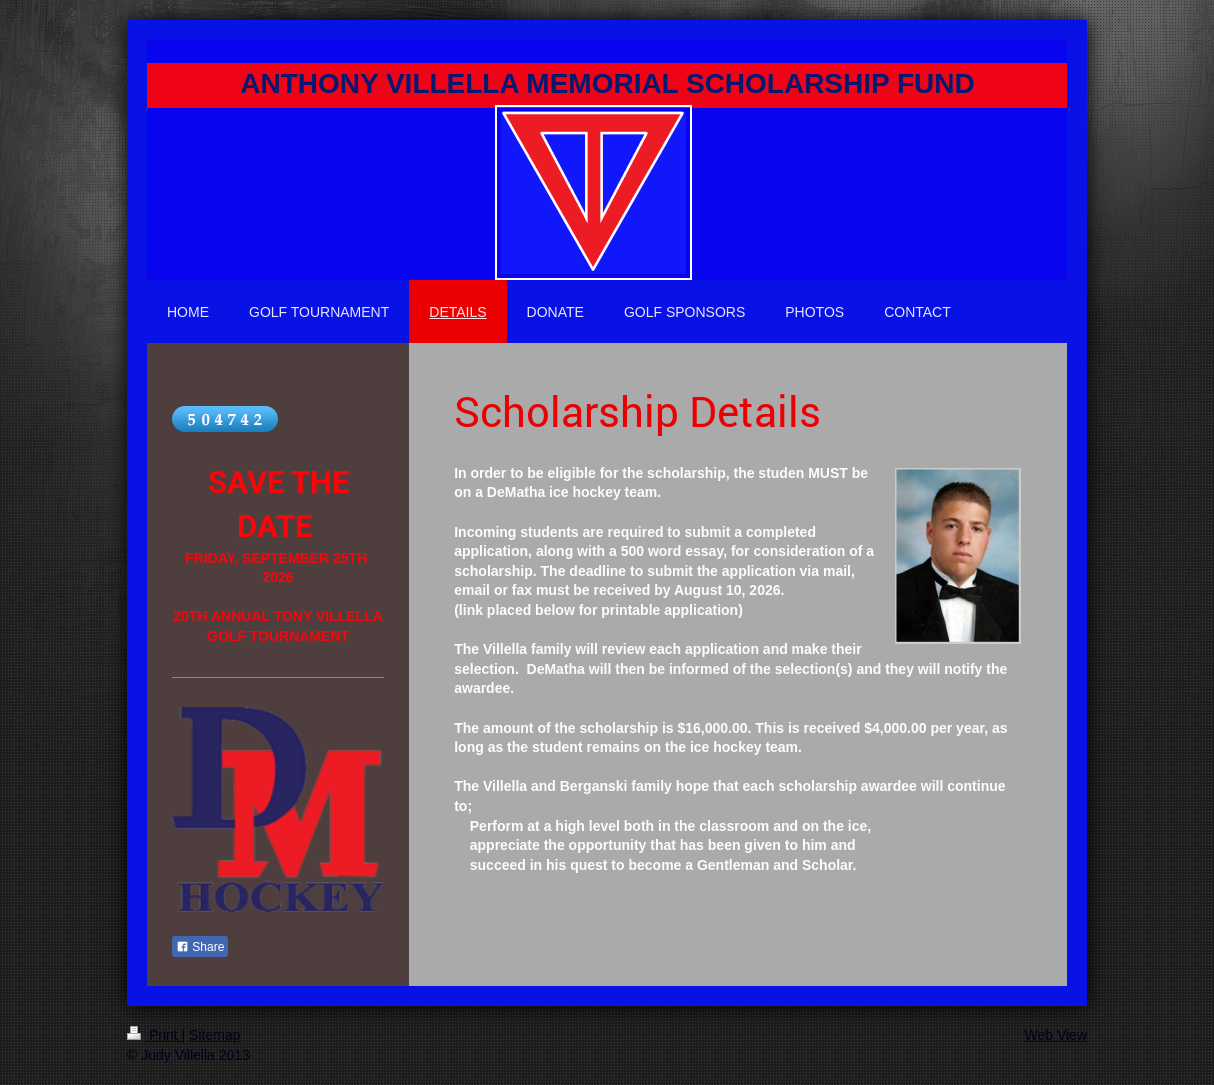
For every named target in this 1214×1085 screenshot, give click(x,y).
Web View (1055, 1035)
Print (154, 1035)
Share (200, 947)
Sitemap (214, 1035)
